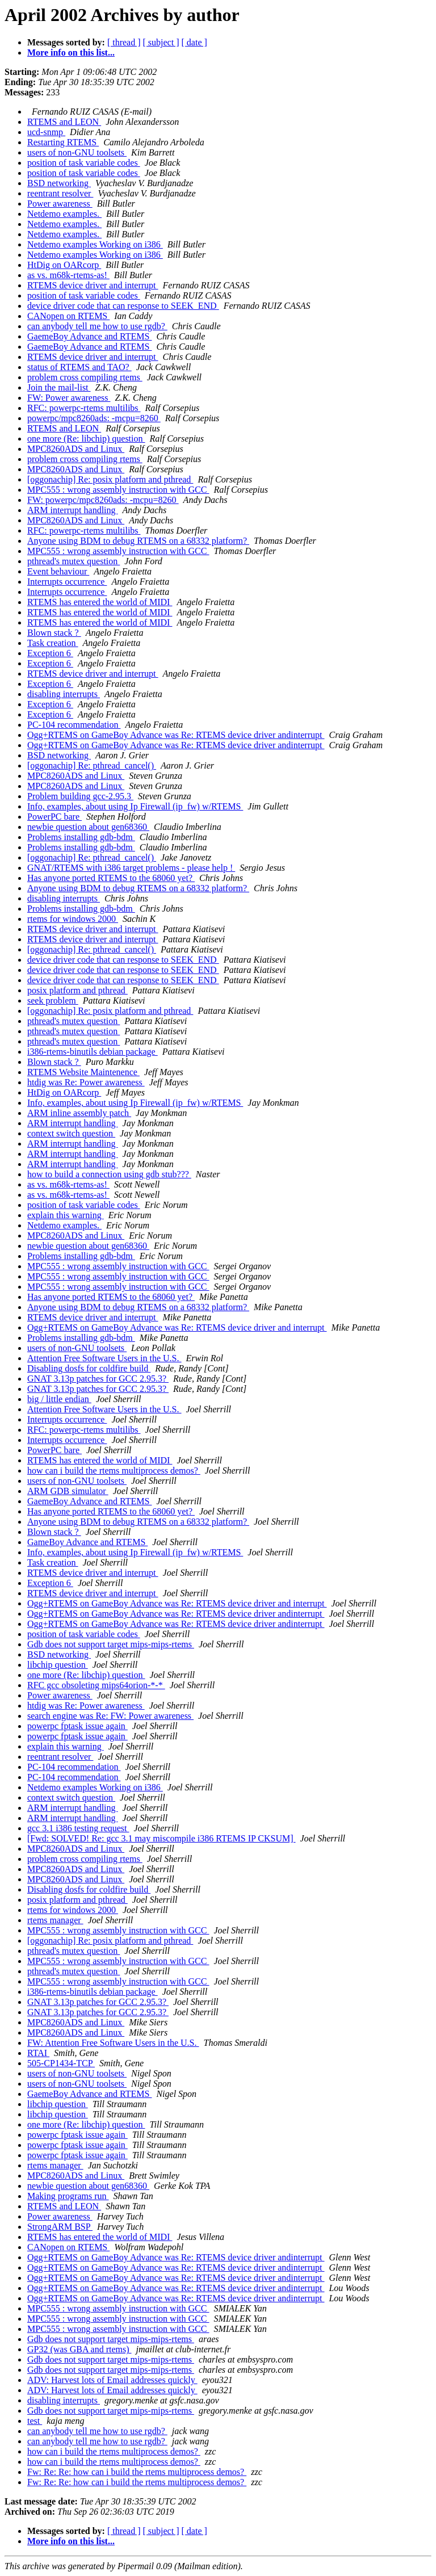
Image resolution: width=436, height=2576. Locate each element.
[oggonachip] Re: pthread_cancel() (91, 765)
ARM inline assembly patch (79, 1113)
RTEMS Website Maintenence (83, 1072)
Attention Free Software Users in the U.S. (104, 1358)
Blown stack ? (54, 632)
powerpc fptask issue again (77, 1726)
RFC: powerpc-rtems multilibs (84, 408)
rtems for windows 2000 (72, 919)
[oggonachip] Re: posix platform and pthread (110, 479)
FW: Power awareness (68, 397)
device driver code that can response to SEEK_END (123, 306)
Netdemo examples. (64, 214)
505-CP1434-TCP (61, 2063)
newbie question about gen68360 (88, 827)
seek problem (52, 1000)
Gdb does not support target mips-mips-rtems (110, 1644)
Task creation (52, 643)
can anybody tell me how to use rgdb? (97, 326)
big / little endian (59, 1399)
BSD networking (59, 183)
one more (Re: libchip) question (86, 438)
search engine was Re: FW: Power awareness (110, 1716)
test (34, 2421)
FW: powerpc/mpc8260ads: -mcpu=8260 (103, 500)
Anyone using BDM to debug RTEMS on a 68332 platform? (138, 541)
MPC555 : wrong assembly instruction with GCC (118, 489)
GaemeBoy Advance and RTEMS (89, 336)
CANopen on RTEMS (68, 316)
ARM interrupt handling (72, 510)
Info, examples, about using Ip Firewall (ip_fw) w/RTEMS (135, 806)
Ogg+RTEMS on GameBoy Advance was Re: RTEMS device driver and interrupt (176, 1327)
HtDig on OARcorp (64, 265)
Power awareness (60, 203)
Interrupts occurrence (67, 581)
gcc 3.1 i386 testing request (78, 1828)
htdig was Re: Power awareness (86, 1082)
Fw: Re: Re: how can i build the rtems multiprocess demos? (136, 2472)
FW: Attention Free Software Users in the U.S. (113, 2043)
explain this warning (65, 1215)
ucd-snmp (46, 132)
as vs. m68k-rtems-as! (68, 275)
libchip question (57, 1664)
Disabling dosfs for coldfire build (88, 1368)
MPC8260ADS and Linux (75, 449)
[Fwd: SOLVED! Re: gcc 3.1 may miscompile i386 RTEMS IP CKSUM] (161, 1838)
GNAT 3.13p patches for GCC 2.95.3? (98, 1378)
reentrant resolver (60, 193)
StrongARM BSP (60, 2226)
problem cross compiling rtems (84, 377)
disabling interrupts (63, 694)
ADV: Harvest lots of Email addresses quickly (112, 2380)
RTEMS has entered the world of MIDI (99, 602)
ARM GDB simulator (67, 1491)
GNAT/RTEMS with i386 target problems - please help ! (131, 867)
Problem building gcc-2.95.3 (80, 796)
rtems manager (55, 1920)
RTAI (38, 2053)
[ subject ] (161, 42)
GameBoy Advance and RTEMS (87, 1542)
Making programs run (68, 2196)
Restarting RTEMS (63, 142)
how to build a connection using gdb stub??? (109, 1174)
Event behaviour (58, 571)
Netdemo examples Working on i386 (95, 244)
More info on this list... (71, 52)
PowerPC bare (54, 816)
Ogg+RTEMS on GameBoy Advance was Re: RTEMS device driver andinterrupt (175, 735)
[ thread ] (124, 42)
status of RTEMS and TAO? (79, 367)
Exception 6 (50, 653)
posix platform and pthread (77, 990)
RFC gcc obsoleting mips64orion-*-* (96, 1685)
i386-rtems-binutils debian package (92, 1051)
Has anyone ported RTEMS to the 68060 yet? (111, 878)
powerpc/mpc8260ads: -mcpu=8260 (94, 418)
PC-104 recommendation (73, 724)
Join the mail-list (59, 387)
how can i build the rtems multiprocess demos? (113, 1470)
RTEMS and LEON (64, 122)
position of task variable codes (83, 162)
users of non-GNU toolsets (77, 152)
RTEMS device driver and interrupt (92, 285)
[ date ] (194, 42)
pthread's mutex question (73, 561)
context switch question (71, 1133)
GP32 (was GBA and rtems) (79, 2349)
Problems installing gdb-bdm (81, 837)
